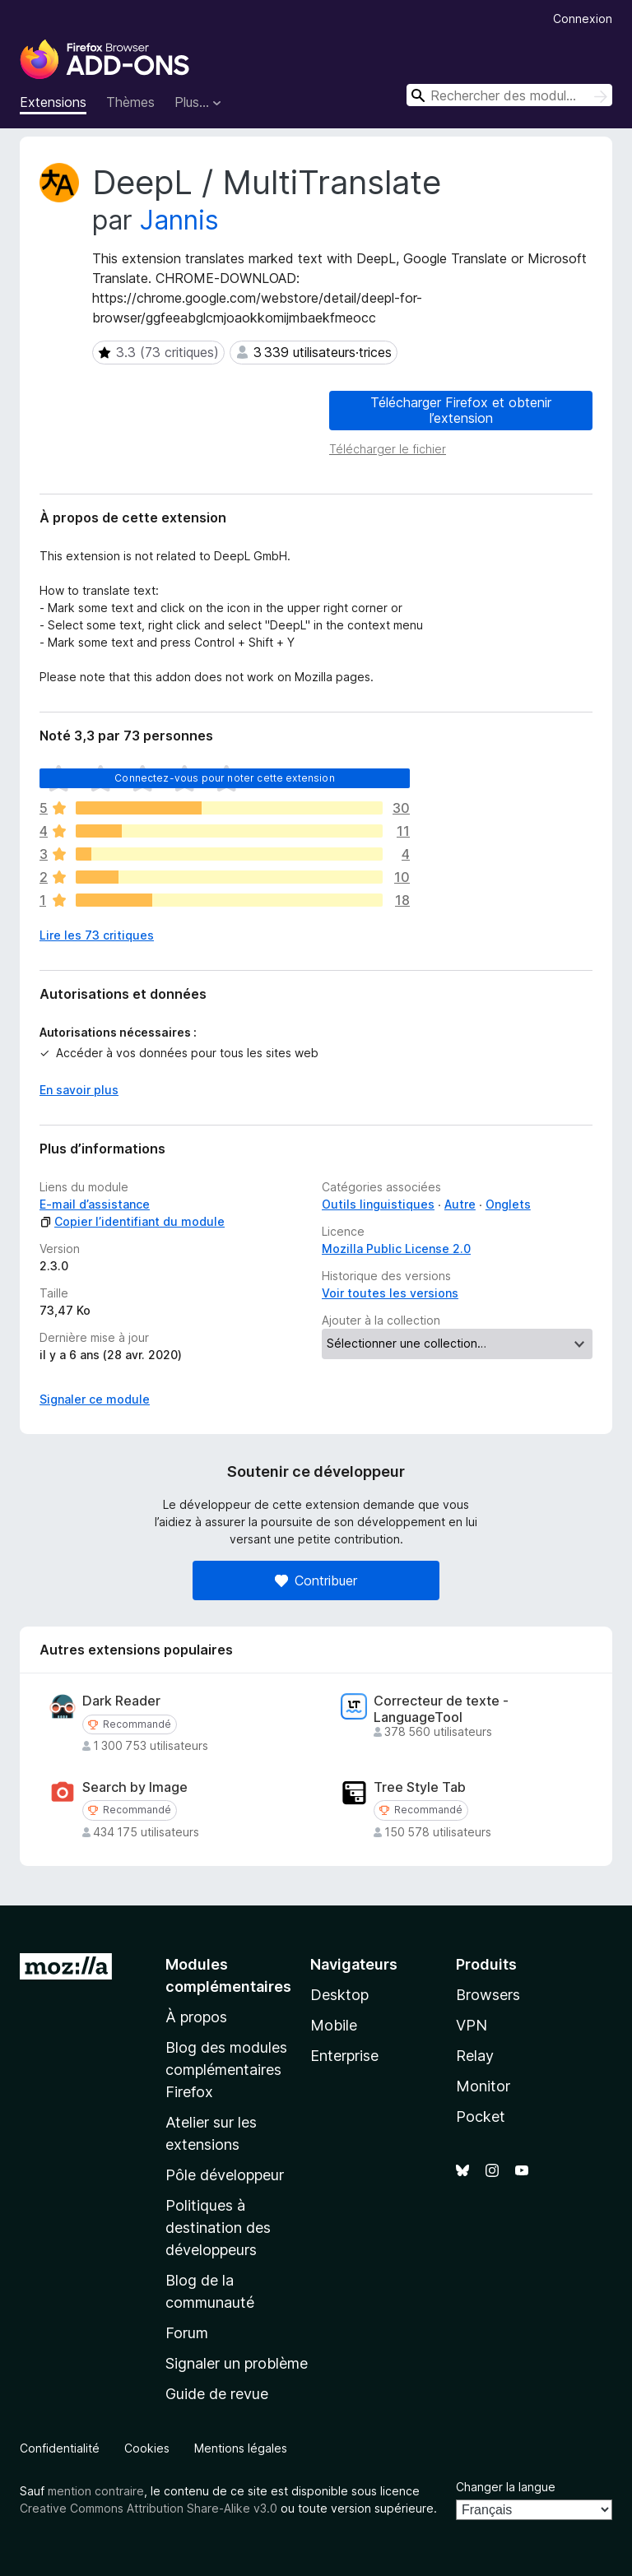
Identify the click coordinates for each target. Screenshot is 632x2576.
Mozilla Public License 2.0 (396, 1249)
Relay (475, 2055)
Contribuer (316, 1580)
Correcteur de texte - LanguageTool (441, 1708)
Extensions (53, 102)
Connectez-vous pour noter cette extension (224, 778)
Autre (460, 1204)
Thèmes (130, 102)
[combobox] (509, 95)
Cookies (147, 2448)
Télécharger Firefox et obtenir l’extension (460, 410)
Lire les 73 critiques (97, 935)
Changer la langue (505, 2487)
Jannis (179, 220)
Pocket (480, 2116)
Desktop (339, 1994)
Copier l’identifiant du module (132, 1221)
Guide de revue (216, 2393)
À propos (196, 2017)
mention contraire (96, 2491)
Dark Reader (121, 1701)
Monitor (483, 2086)
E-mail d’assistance (95, 1204)
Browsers (488, 1994)
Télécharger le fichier (387, 449)
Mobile (333, 2025)
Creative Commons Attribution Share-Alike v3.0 (148, 2508)
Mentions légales (240, 2448)
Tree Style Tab (420, 1787)
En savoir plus (79, 1090)
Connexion (582, 19)
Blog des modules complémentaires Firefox (226, 2069)
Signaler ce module (95, 1399)
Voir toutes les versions (390, 1293)
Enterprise (344, 2055)
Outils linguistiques (378, 1204)
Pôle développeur (224, 2175)
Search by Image (135, 1787)
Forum (186, 2333)
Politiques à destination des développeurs (218, 2227)
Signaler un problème (236, 2363)
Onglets (508, 1204)
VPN (471, 2025)
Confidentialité (60, 2448)
